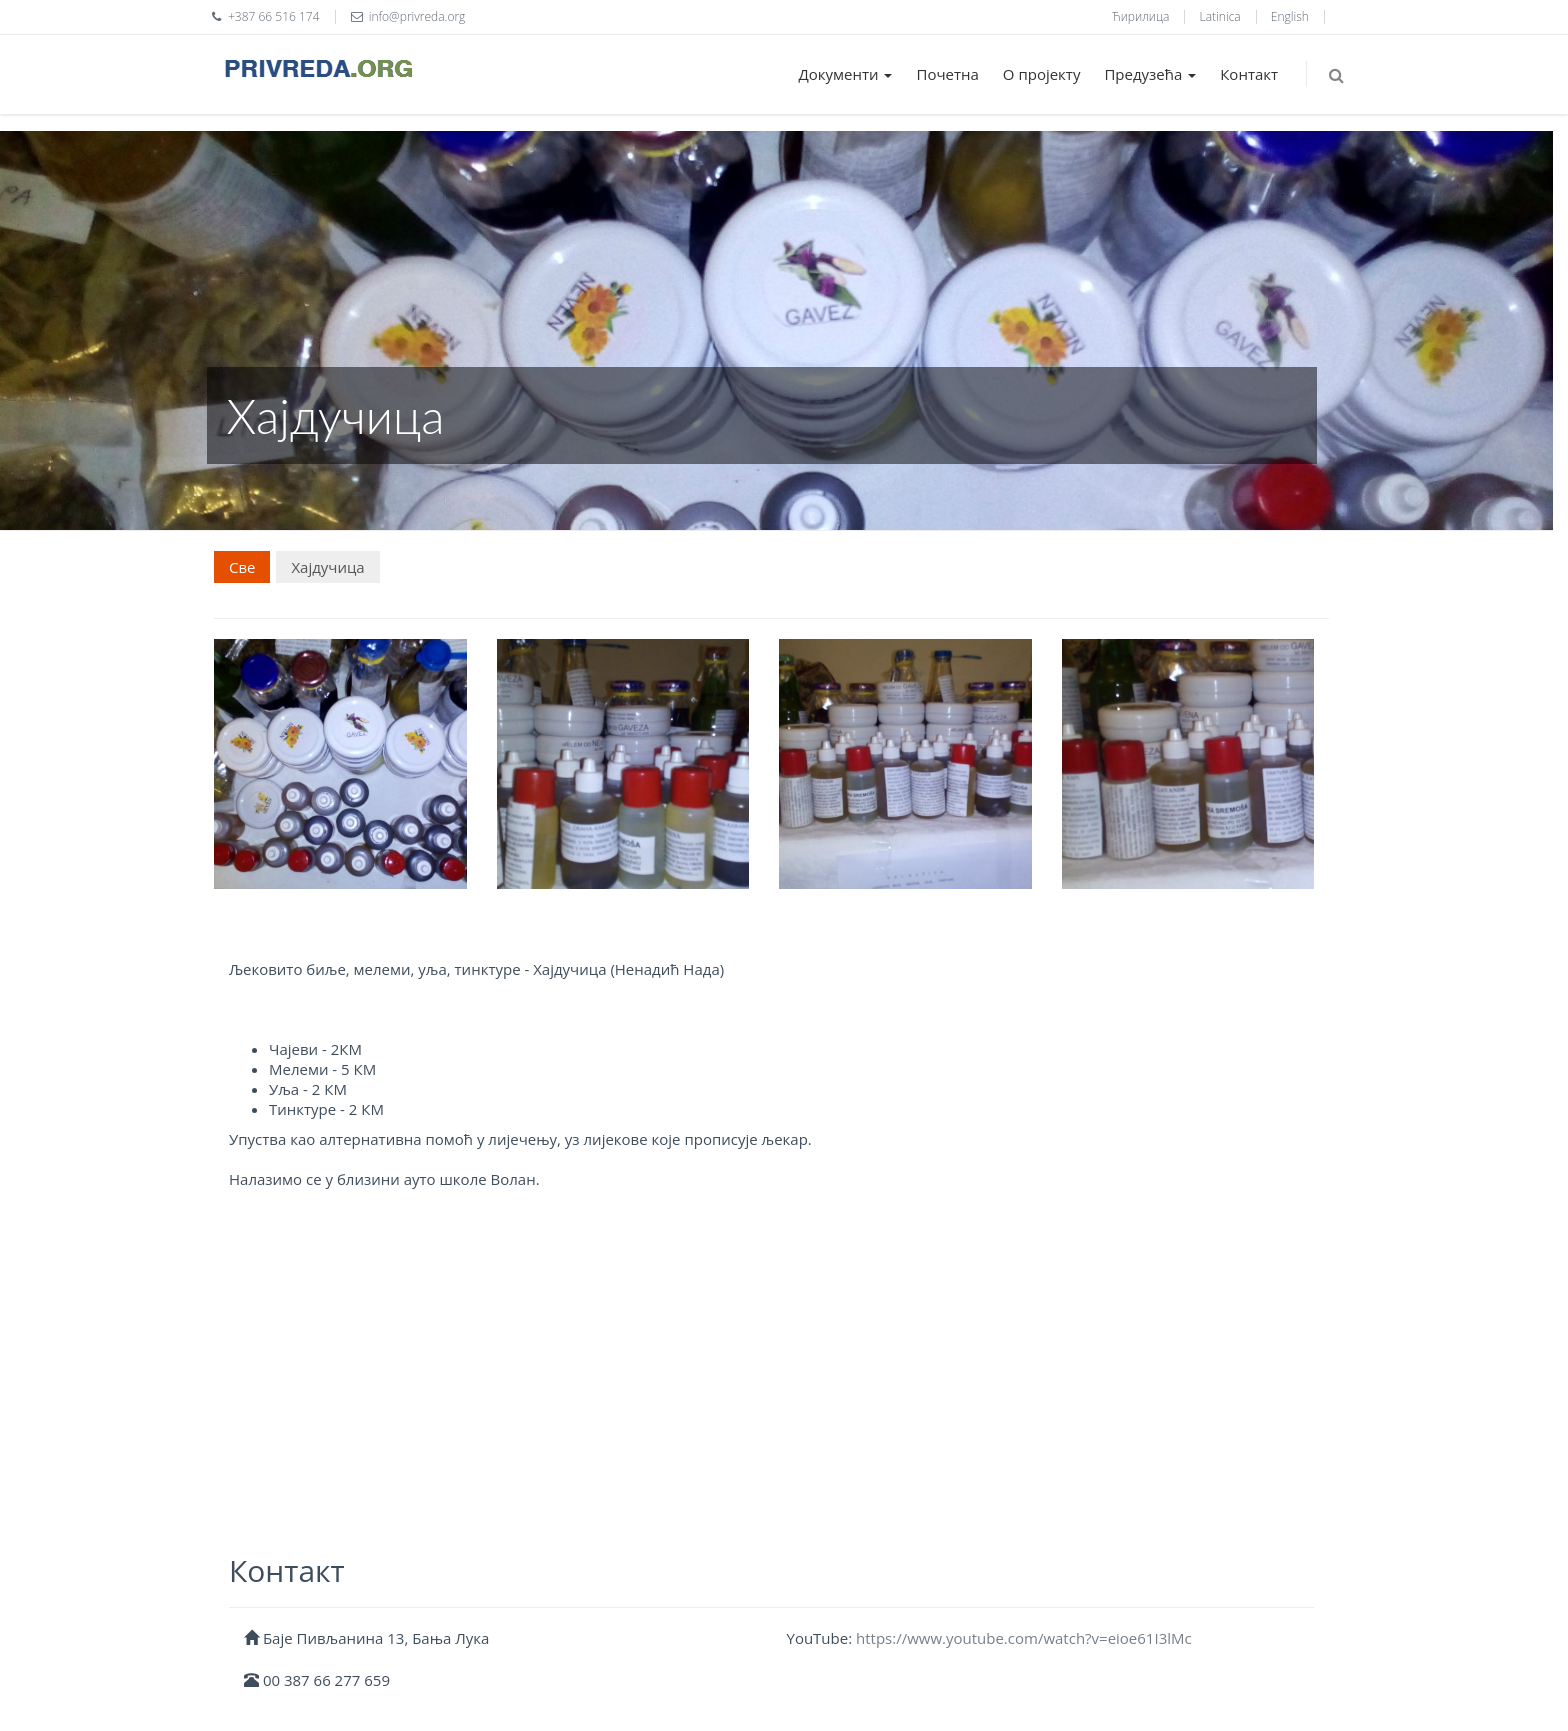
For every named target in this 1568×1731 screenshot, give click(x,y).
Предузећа (1150, 74)
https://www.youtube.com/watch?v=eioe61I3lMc (1024, 1638)
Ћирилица (1140, 16)
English (1290, 16)
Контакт (1249, 74)
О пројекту (1042, 74)
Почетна (947, 74)
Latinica (1220, 16)
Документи (846, 74)
